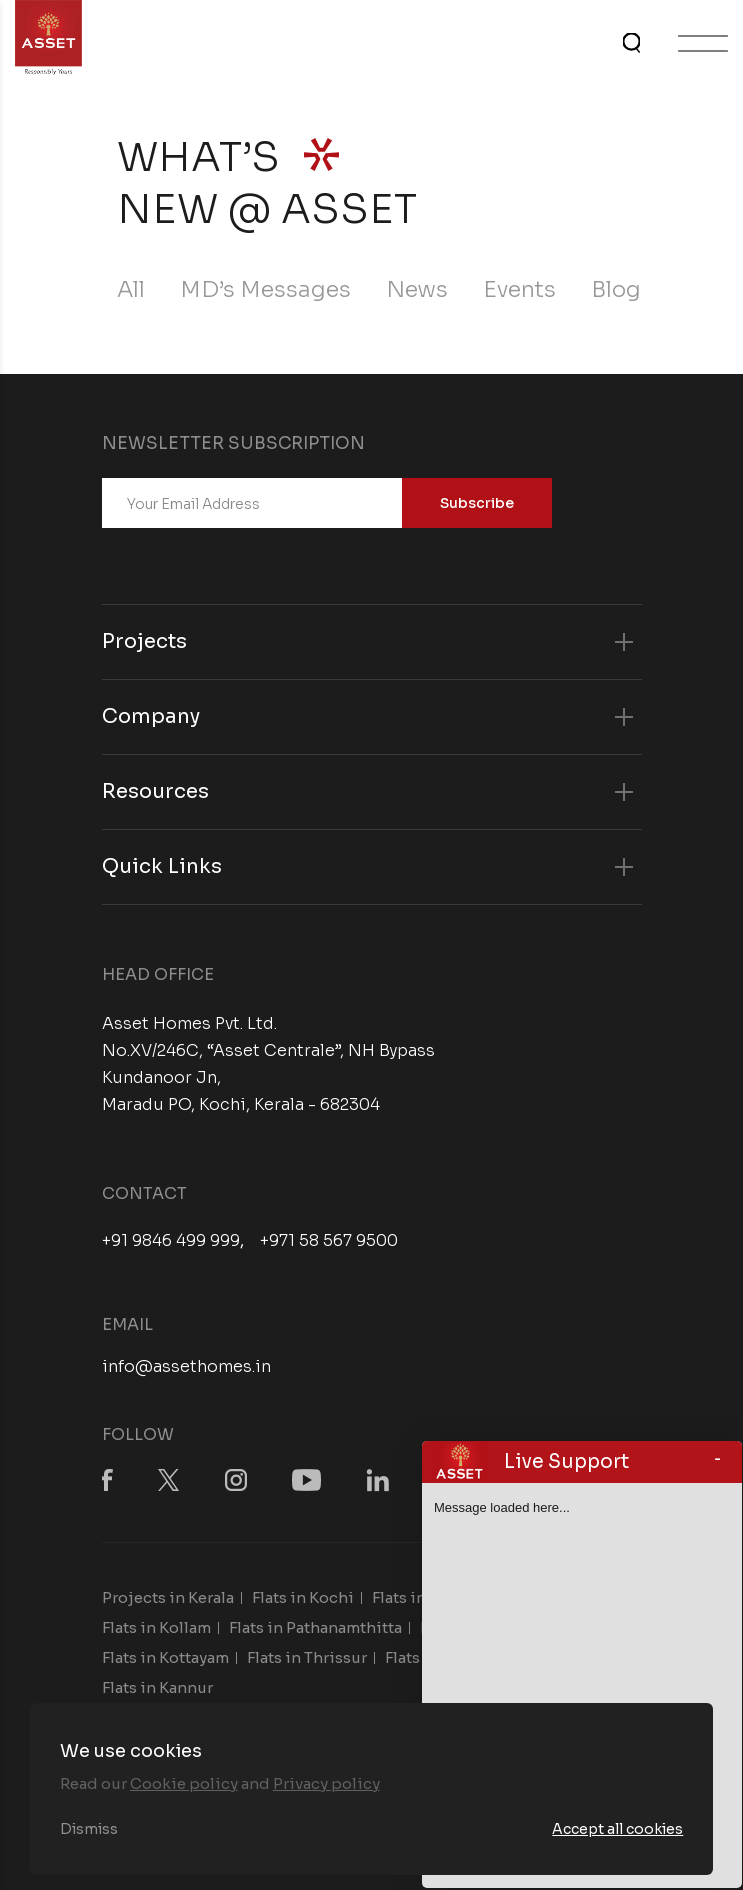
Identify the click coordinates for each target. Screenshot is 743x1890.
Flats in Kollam (156, 1627)
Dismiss (89, 1829)
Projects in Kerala (168, 1597)
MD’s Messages (265, 289)
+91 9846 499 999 (171, 1241)
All (131, 289)
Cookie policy (184, 1783)
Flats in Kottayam (165, 1657)
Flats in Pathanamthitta (315, 1627)
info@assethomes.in (186, 1366)
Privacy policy (326, 1783)
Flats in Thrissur (307, 1657)
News (417, 289)
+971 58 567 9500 (329, 1241)
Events (519, 289)
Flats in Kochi (303, 1597)
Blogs (622, 289)
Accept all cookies (617, 1829)
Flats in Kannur (157, 1687)
